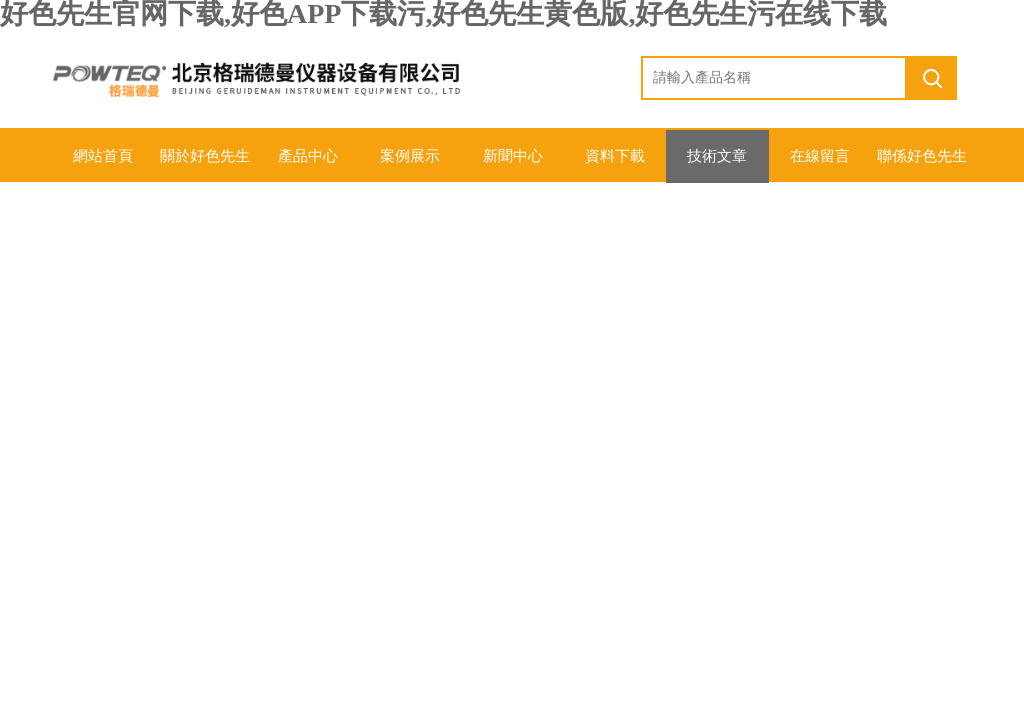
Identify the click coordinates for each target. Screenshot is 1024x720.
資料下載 (614, 156)
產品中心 (307, 156)
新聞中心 (512, 156)
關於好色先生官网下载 (205, 165)
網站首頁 (102, 156)
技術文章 (717, 156)
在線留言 (819, 156)
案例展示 (410, 156)
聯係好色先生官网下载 (922, 165)
